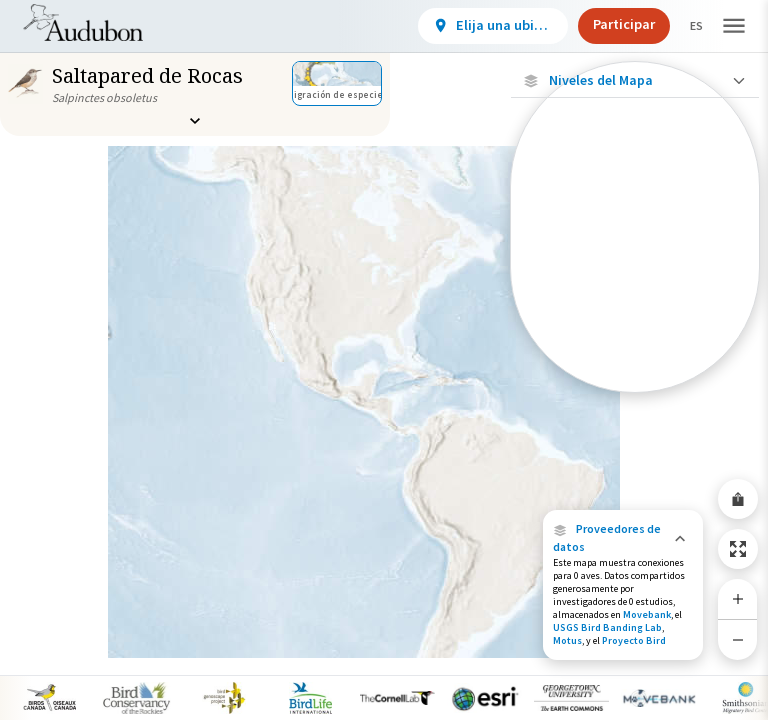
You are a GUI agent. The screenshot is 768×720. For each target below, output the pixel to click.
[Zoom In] (738, 599)
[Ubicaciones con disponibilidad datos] (635, 217)
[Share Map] (738, 499)
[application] (384, 360)
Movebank (647, 614)
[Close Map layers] (634, 80)
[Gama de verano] (635, 329)
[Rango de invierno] (635, 363)
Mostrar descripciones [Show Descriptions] (635, 397)
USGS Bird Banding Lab (607, 627)
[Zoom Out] (738, 639)
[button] (623, 538)
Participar (607, 24)
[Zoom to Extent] (738, 549)
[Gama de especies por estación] (635, 294)
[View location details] (476, 26)
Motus (567, 640)
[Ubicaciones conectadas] (635, 260)
